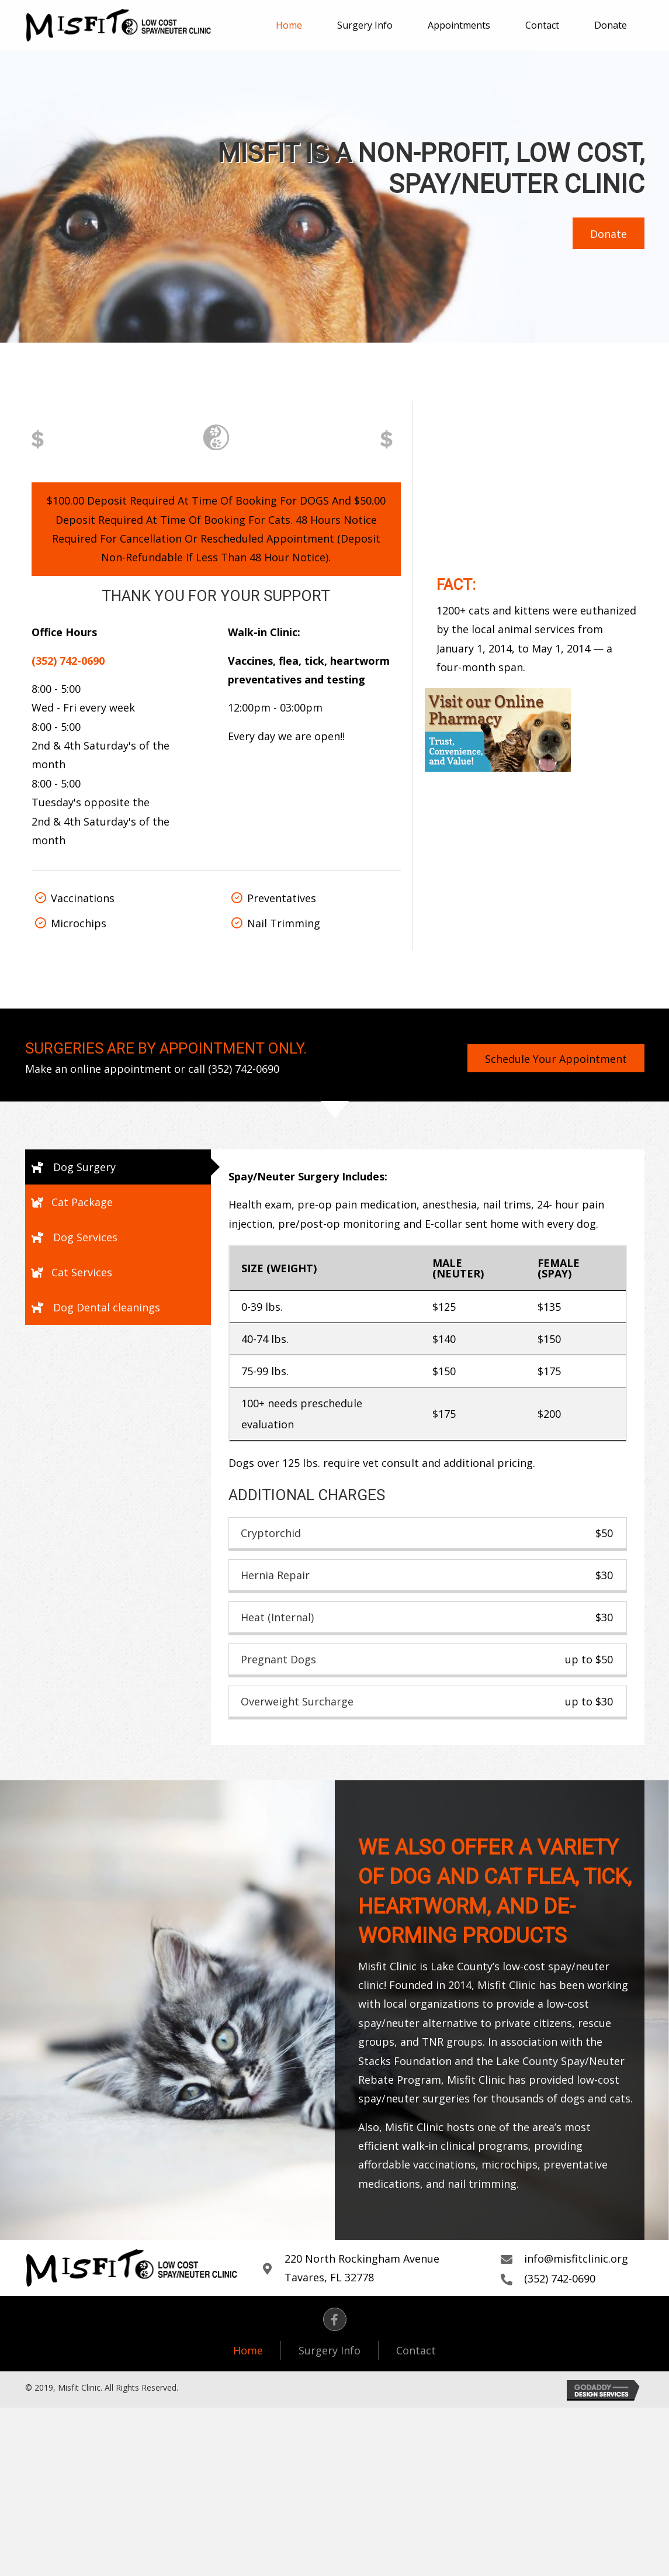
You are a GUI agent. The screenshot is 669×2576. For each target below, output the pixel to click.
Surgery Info (330, 2350)
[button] (608, 233)
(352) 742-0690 (243, 1069)
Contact (416, 2350)
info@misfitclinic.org (576, 2259)
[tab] (118, 1167)
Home (248, 2350)
